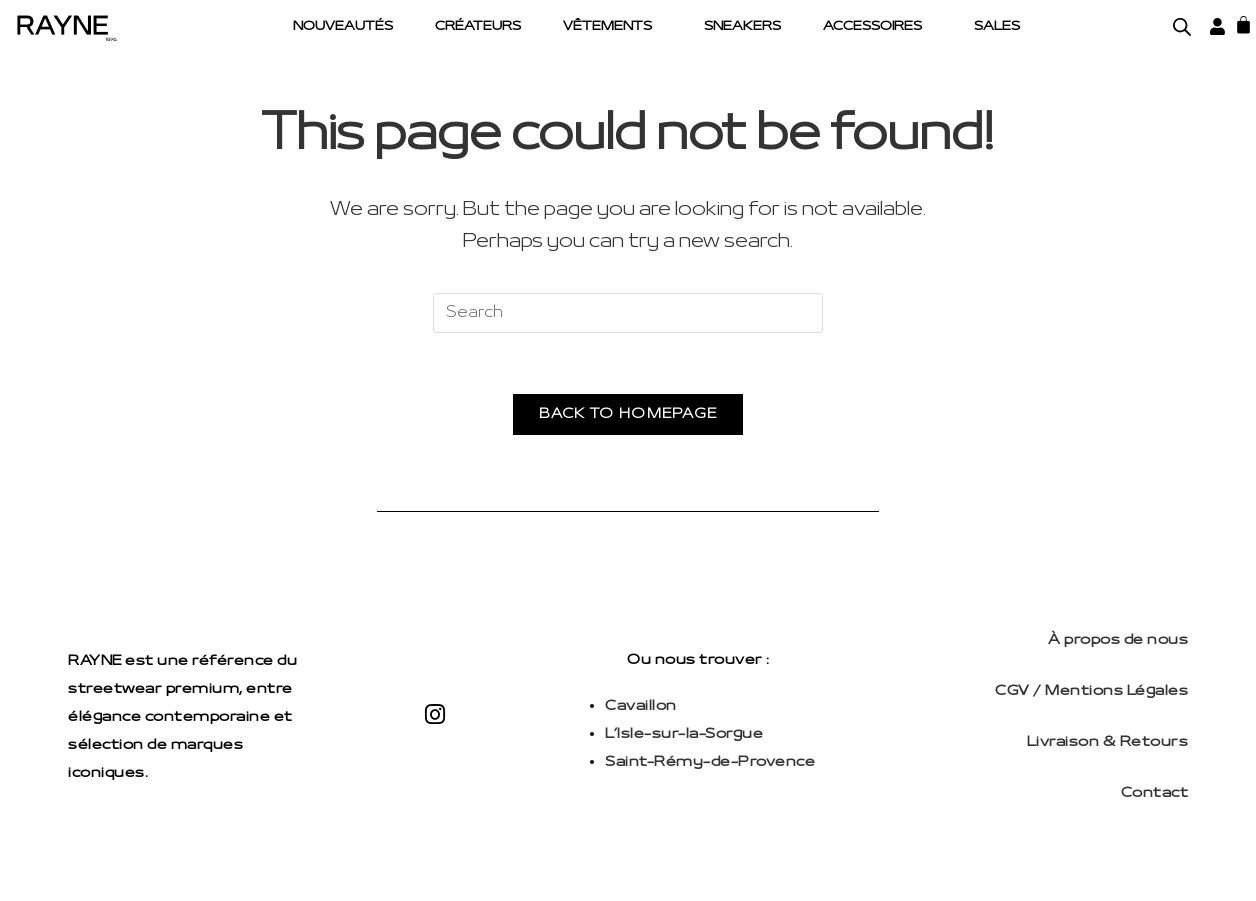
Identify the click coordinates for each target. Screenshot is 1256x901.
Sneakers (742, 27)
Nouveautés (343, 27)
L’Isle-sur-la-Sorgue (684, 734)
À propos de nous (1118, 640)
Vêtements (607, 27)
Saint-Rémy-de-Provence (710, 762)
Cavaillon (641, 706)
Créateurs (478, 27)
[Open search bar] (1182, 27)
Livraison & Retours (1108, 742)
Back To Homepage (628, 414)
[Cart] (1243, 24)
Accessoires (872, 27)
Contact (1155, 793)
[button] (612, 27)
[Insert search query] (628, 313)
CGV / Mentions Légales (1091, 691)
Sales (997, 27)
